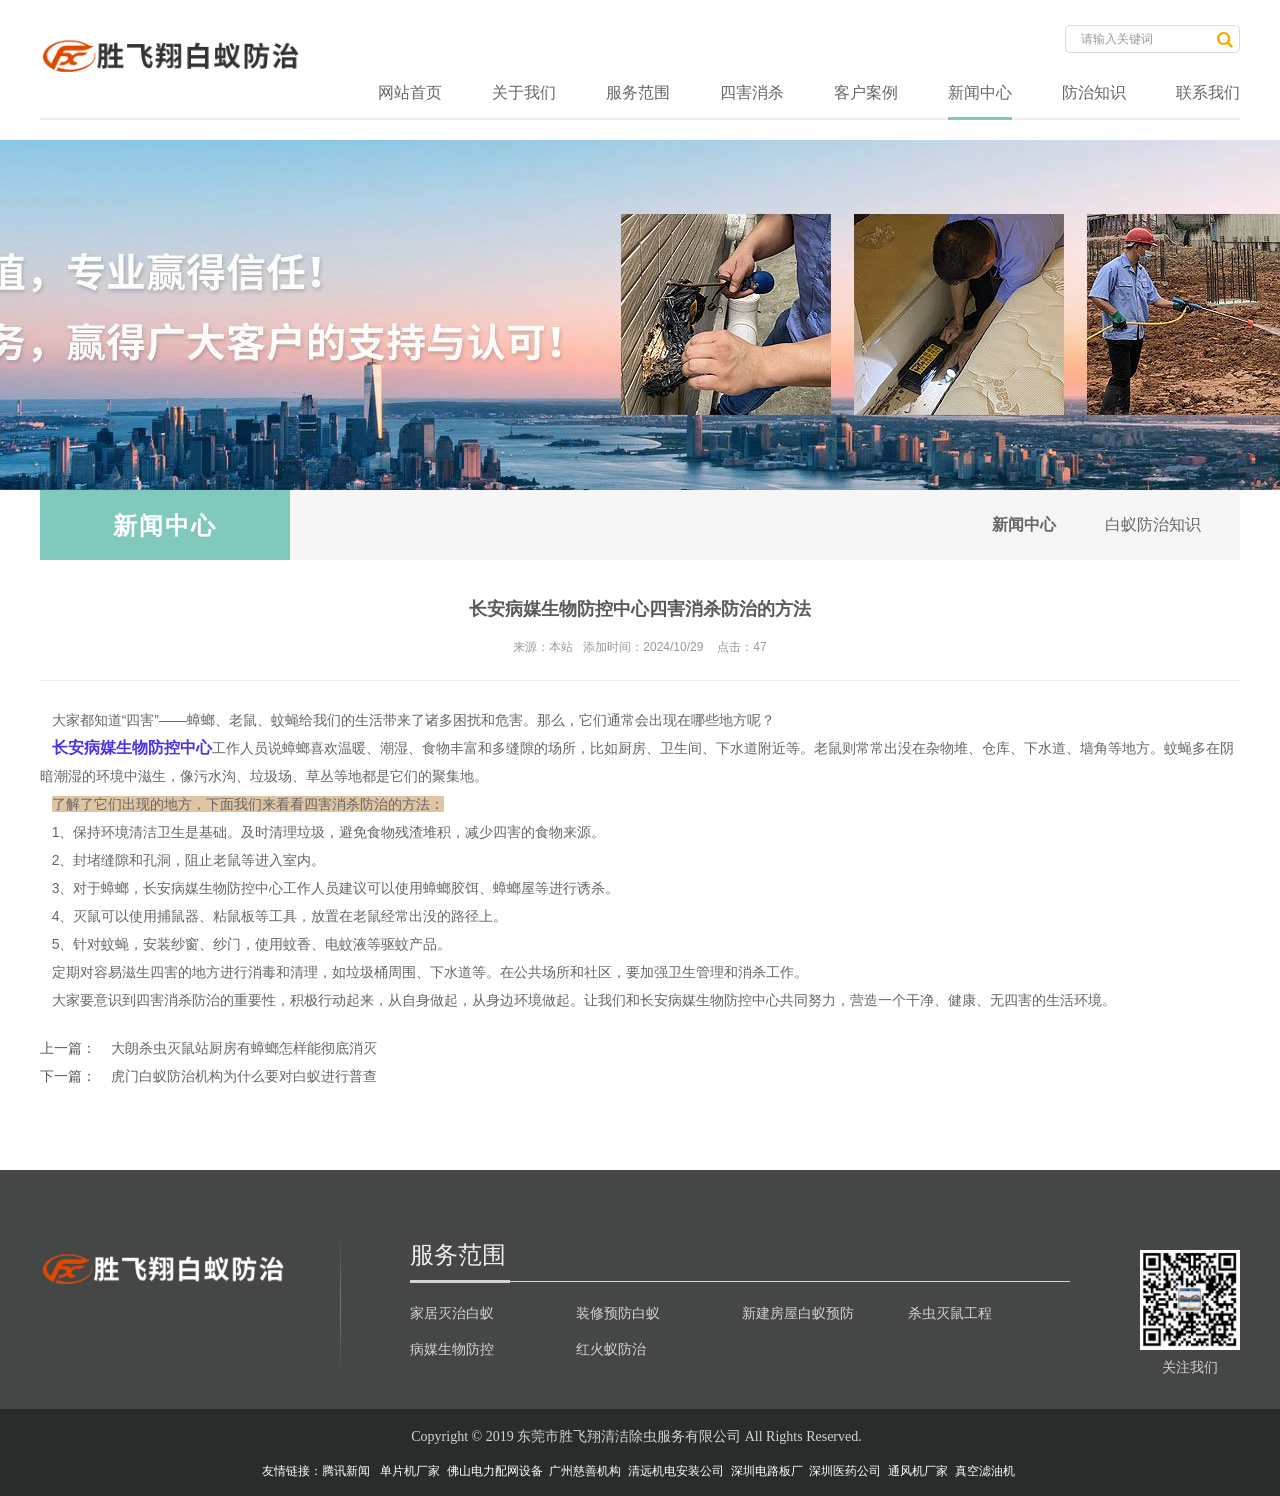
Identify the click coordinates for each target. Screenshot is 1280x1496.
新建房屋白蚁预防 (798, 1313)
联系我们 (1208, 92)
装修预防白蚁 (618, 1313)
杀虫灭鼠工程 (950, 1313)
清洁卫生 (157, 832)
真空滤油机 (985, 1471)
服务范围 (638, 92)
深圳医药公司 (845, 1471)
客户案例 (866, 92)
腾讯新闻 (346, 1471)
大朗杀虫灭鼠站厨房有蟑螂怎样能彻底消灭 (244, 1048)
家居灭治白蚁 (452, 1313)
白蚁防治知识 (1152, 524)
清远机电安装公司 (676, 1471)
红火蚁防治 (611, 1349)
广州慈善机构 (585, 1471)
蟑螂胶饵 (451, 888)
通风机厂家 (918, 1471)
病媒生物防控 (452, 1349)
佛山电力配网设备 (495, 1471)
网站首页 (410, 92)
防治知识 (1094, 92)
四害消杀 (752, 92)
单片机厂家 (410, 1471)
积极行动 (318, 1000)
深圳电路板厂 (767, 1471)
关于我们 (524, 92)
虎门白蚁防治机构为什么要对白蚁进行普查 (244, 1076)
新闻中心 (980, 92)
